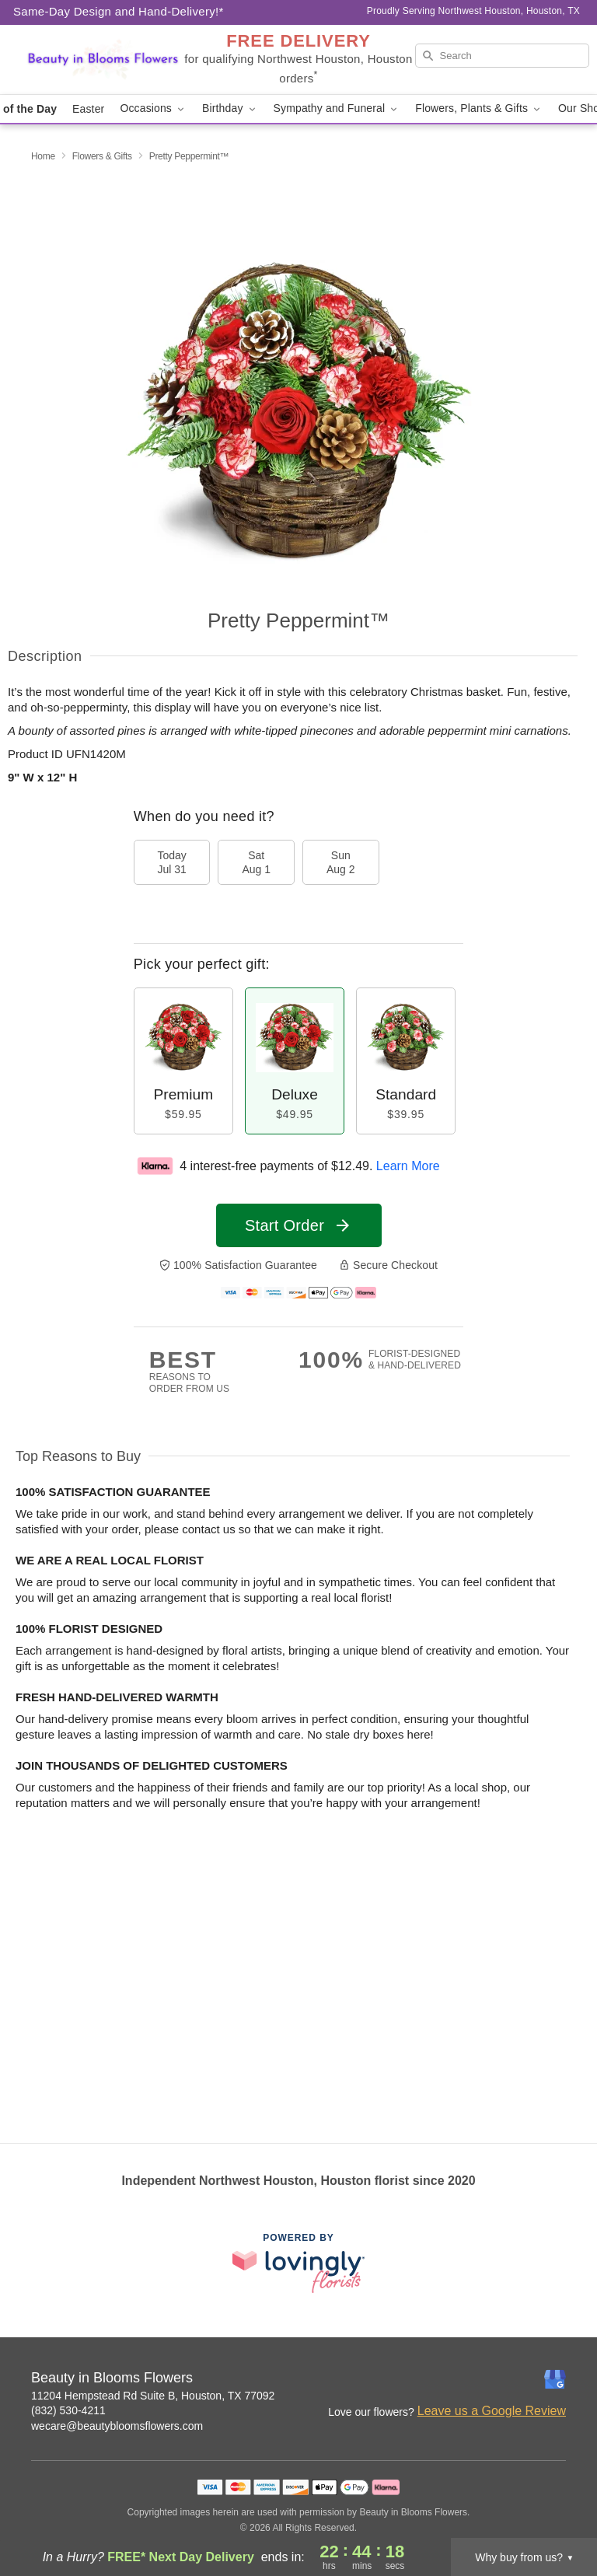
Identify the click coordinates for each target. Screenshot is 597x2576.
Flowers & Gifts (102, 156)
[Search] (502, 56)
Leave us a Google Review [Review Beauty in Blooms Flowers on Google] (491, 2410)
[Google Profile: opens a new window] (555, 2379)
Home (43, 156)
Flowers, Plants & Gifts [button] (479, 108)
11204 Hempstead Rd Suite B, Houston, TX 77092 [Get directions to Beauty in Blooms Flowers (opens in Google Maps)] (152, 2395)
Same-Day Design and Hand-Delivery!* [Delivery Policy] (118, 11)
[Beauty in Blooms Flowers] (102, 60)
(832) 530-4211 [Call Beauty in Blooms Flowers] (68, 2410)
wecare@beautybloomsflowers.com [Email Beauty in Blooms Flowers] (117, 2426)
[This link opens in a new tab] (298, 2263)
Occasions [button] (153, 108)
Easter (88, 109)
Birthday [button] (230, 108)
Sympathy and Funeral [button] (337, 108)
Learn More (408, 1166)
